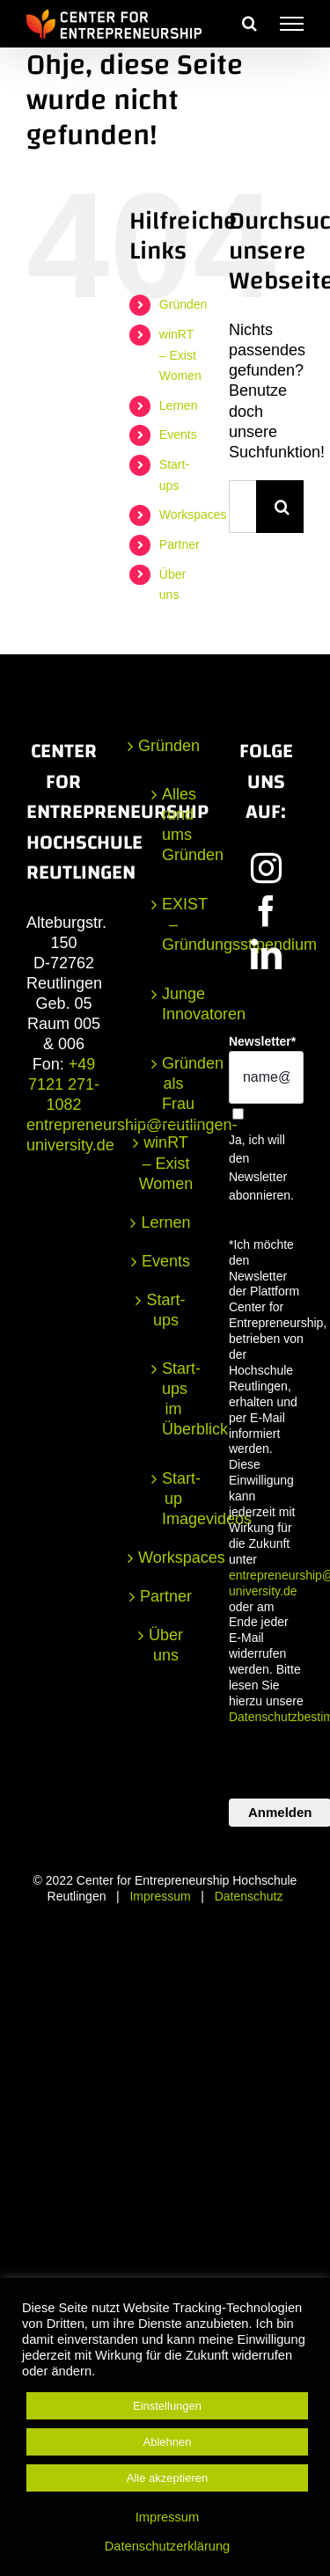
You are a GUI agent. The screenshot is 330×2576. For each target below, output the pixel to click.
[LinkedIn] (266, 953)
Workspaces (193, 514)
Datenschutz (249, 1896)
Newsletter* (262, 1041)
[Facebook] (266, 910)
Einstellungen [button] (167, 2405)
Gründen (183, 304)
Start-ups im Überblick (173, 1399)
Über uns (166, 1645)
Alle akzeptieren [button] (168, 2478)
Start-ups (165, 1310)
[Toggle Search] (249, 23)
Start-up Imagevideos (173, 1499)
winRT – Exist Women (180, 355)
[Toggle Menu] (291, 24)
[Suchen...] (242, 506)
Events (178, 434)
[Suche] (282, 506)
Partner (179, 544)
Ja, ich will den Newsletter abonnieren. (261, 1167)
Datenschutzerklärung (168, 2546)
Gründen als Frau (173, 1083)
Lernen (178, 405)
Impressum (159, 1896)
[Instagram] (266, 867)
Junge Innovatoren (173, 1004)
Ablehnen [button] (167, 2441)
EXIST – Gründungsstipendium (173, 924)
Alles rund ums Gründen (173, 824)
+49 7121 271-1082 (63, 1084)
